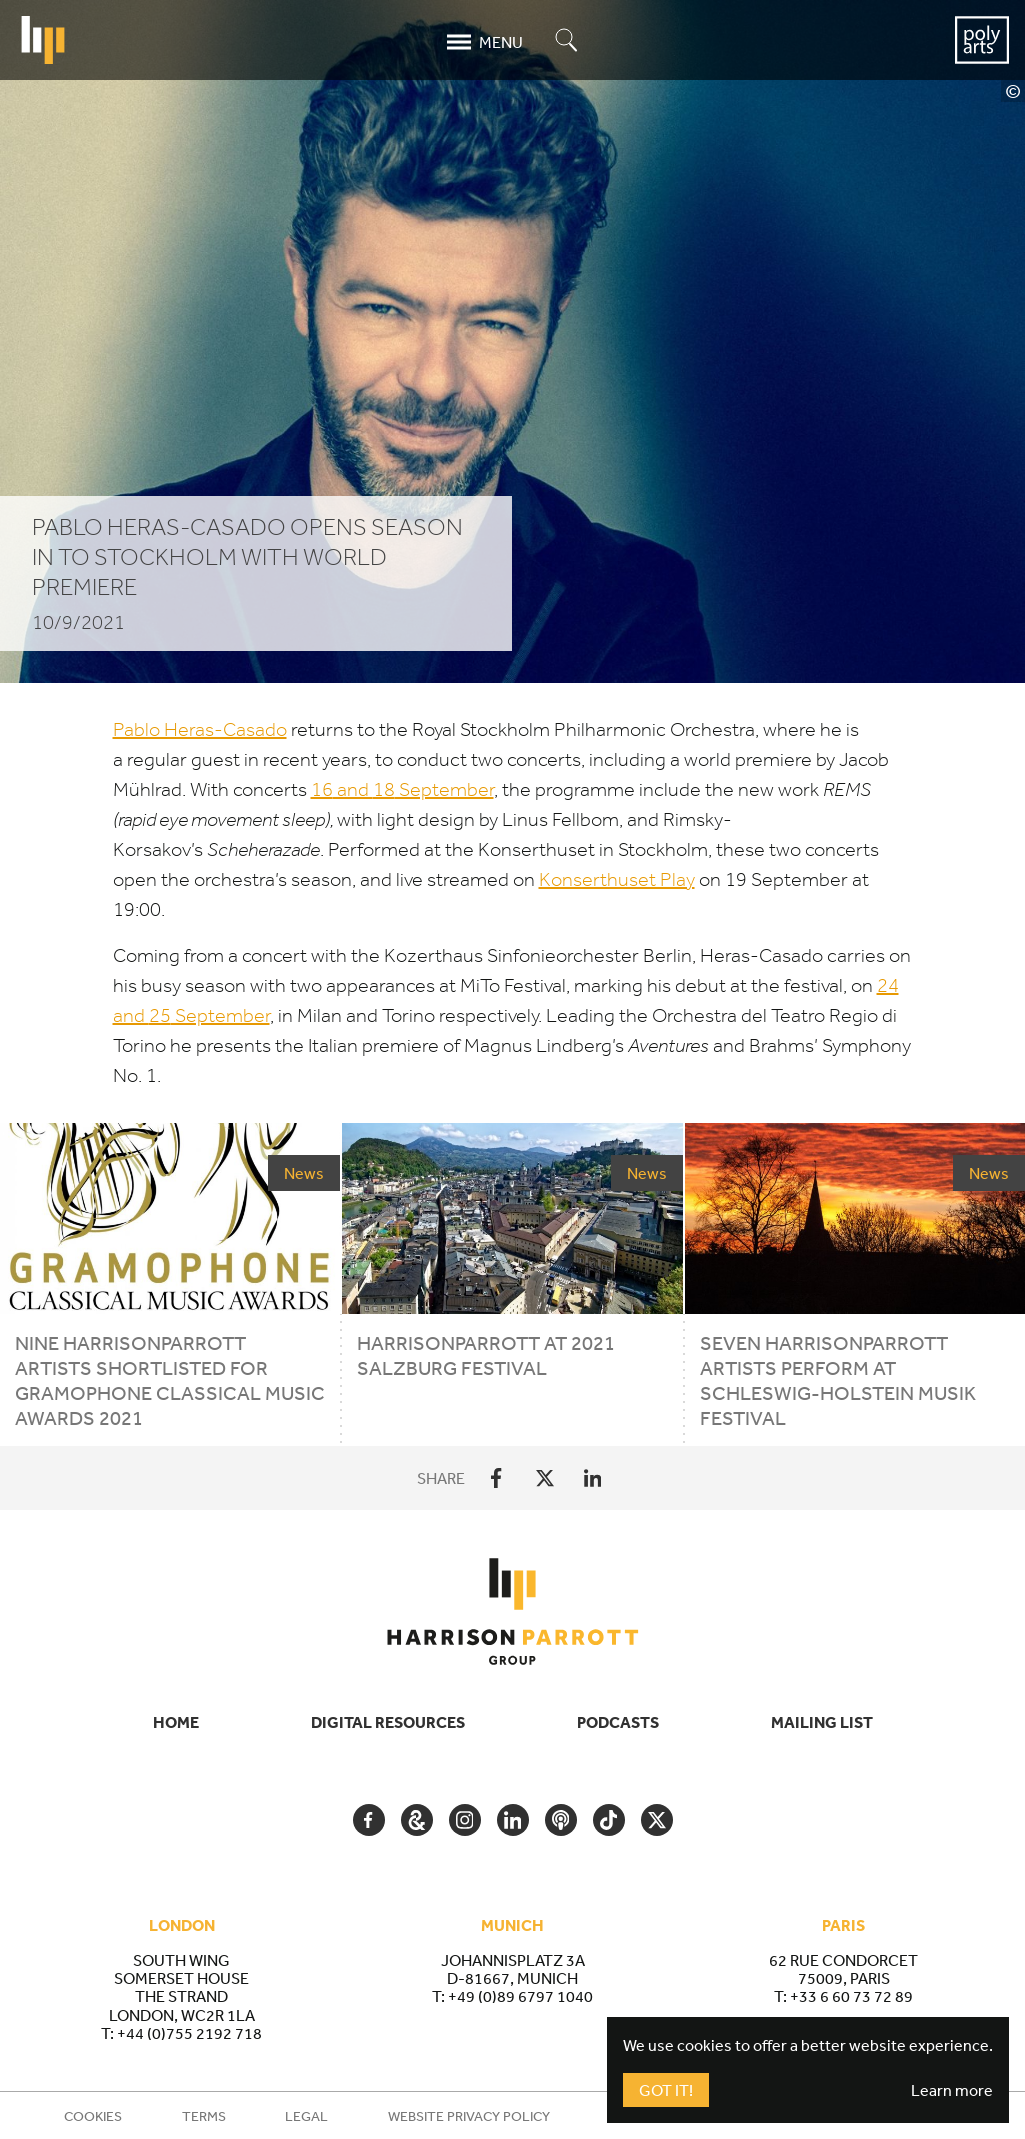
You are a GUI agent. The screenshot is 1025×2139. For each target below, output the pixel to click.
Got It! (666, 2090)
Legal (306, 2116)
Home (176, 1722)
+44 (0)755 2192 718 (189, 2033)
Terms (204, 2116)
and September (402, 789)
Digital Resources (388, 1722)
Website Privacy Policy (469, 2116)
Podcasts (618, 1722)
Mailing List (822, 1722)
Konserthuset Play (617, 879)
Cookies (93, 2116)
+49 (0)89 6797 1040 (520, 1996)
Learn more (952, 2090)
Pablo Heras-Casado (200, 729)
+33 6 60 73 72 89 (851, 1996)
